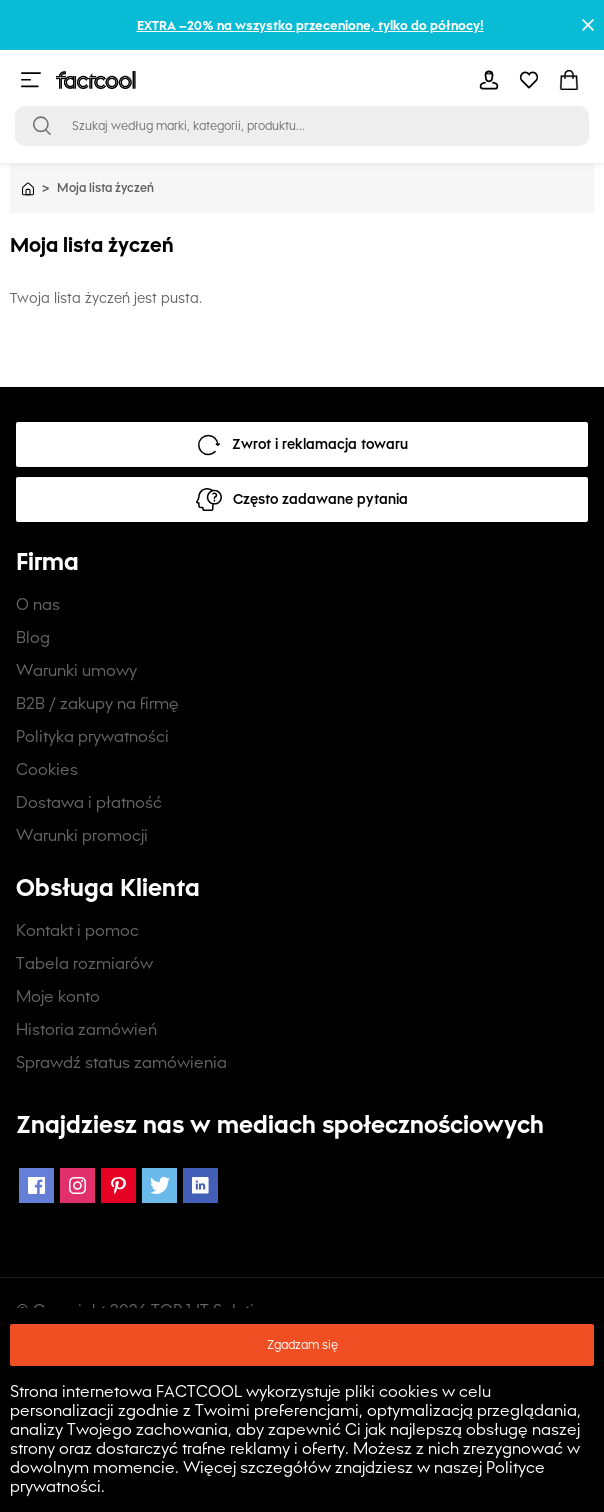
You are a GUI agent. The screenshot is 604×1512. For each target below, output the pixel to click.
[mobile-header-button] (489, 80)
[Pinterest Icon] (118, 1185)
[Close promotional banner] (588, 25)
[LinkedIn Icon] (200, 1185)
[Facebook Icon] (36, 1185)
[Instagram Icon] (77, 1185)
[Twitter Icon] (159, 1185)
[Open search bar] (42, 126)
